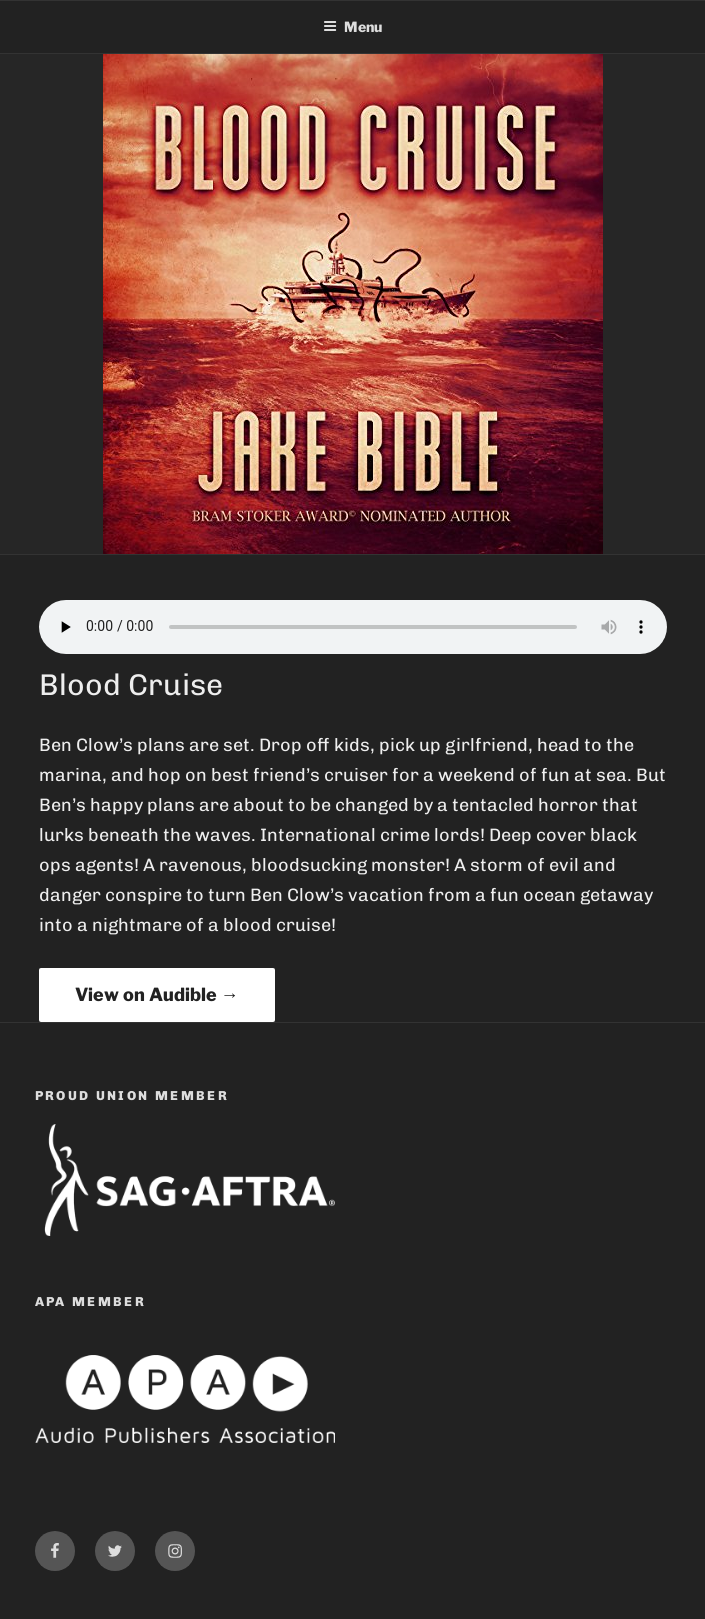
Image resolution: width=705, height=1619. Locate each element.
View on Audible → (157, 994)
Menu (352, 26)
